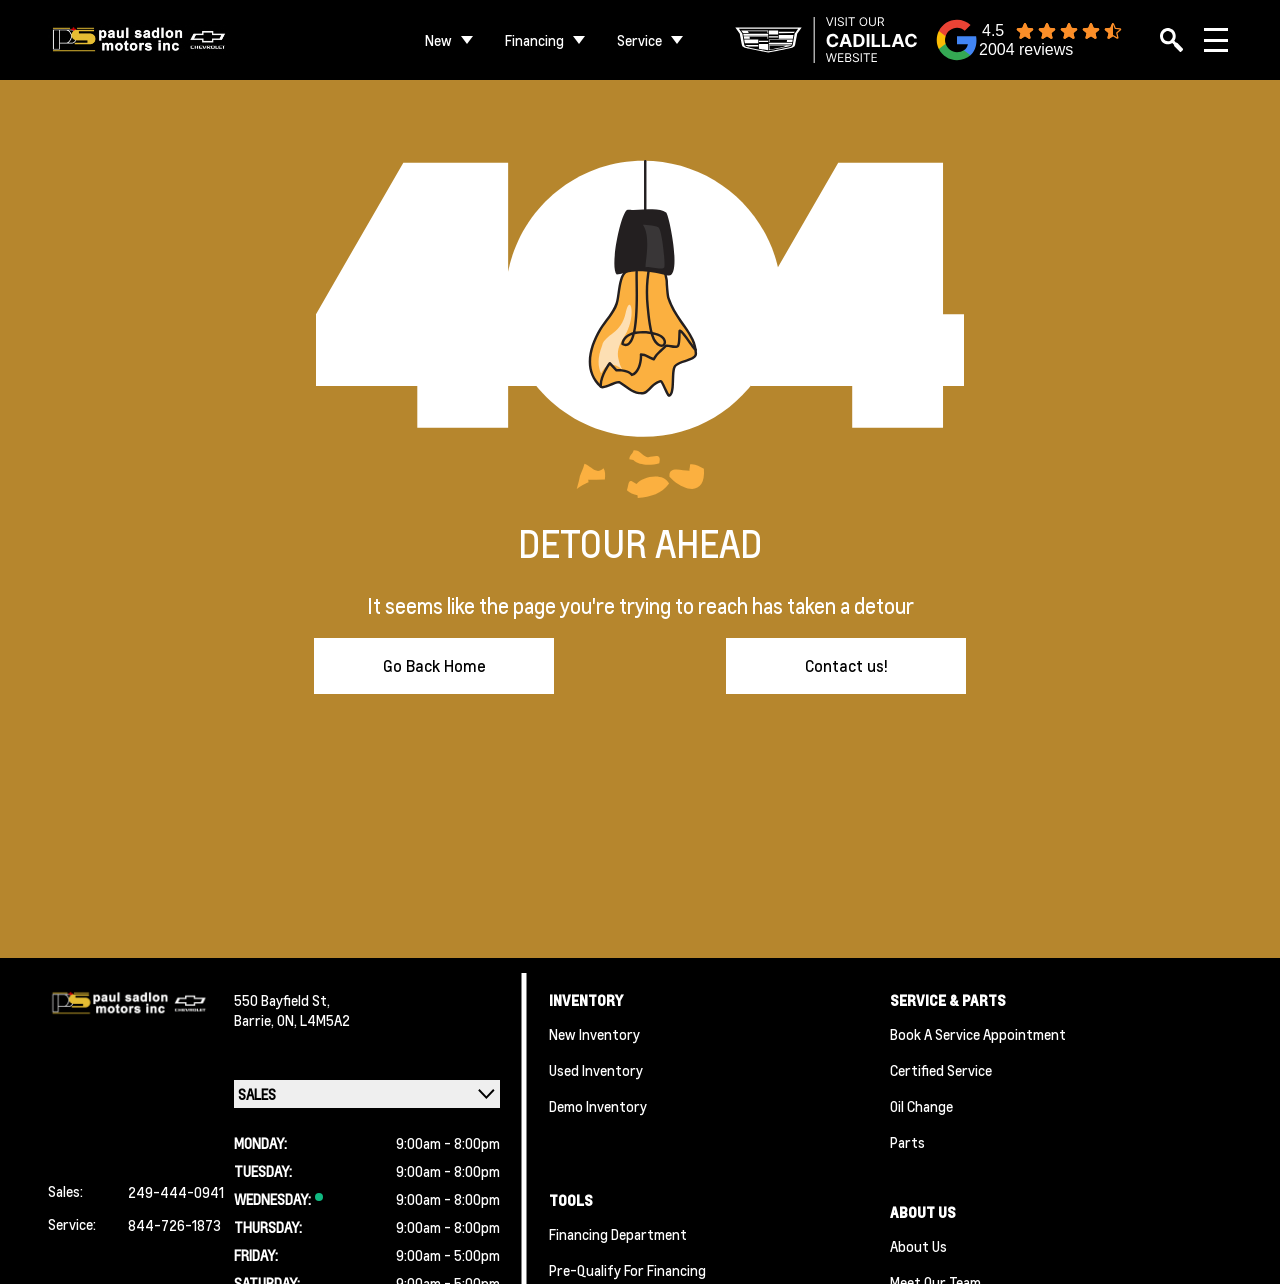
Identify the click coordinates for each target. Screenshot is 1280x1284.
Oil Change (921, 1106)
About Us (918, 1246)
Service (639, 40)
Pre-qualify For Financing (627, 1270)
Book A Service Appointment (978, 1034)
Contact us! (846, 665)
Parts (907, 1142)
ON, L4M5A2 (313, 1020)
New (438, 40)
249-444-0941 (176, 1192)
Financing (534, 40)
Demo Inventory (598, 1106)
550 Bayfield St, (282, 1000)
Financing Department (618, 1234)
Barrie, (255, 1020)
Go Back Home (434, 665)
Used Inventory (596, 1070)
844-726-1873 (174, 1225)
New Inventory (594, 1034)
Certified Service (941, 1070)
